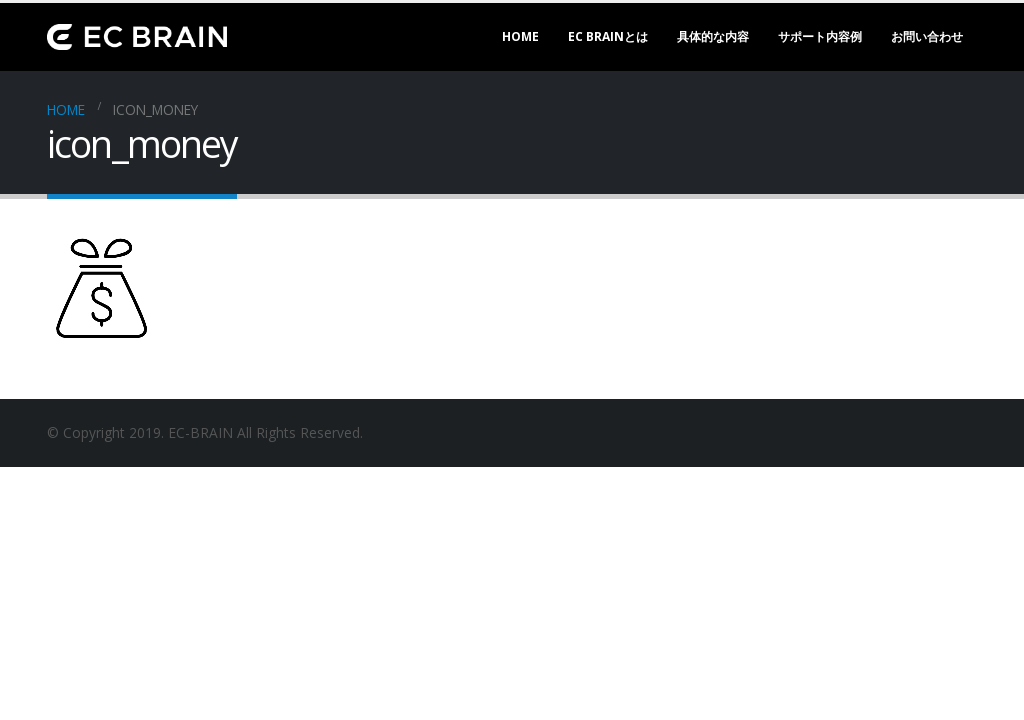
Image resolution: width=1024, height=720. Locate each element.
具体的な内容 (713, 36)
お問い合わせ (927, 36)
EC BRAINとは (608, 36)
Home (520, 36)
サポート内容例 (820, 36)
